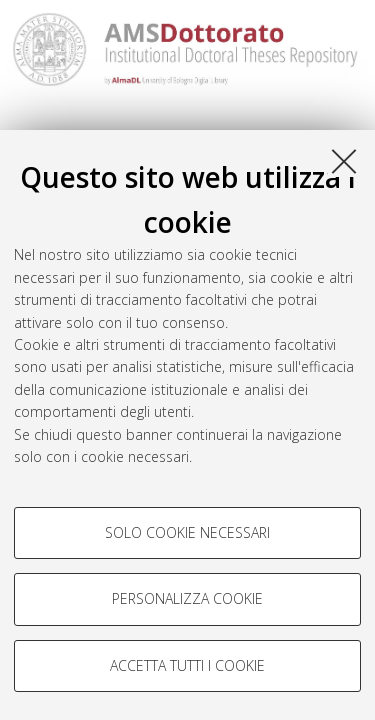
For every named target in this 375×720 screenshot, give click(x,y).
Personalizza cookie (187, 598)
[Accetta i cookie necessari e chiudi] (344, 161)
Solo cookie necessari (187, 532)
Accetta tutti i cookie (187, 665)
